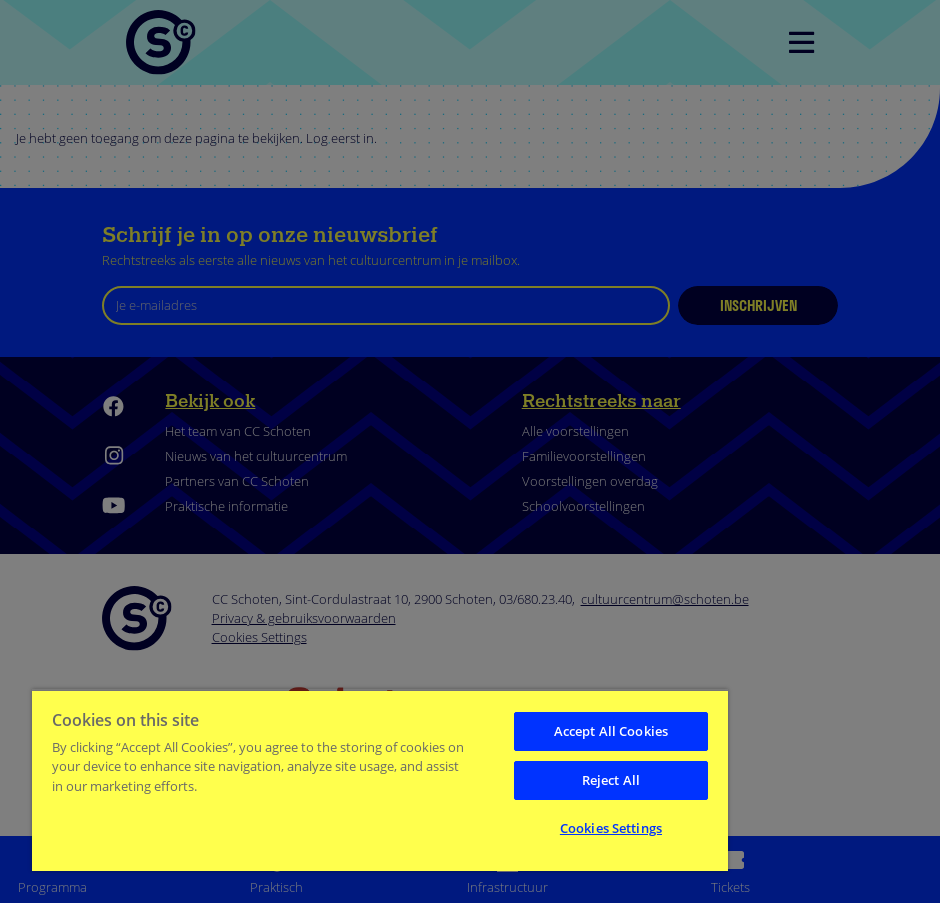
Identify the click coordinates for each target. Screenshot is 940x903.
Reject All (611, 780)
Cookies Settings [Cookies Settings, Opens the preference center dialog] (611, 828)
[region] (380, 780)
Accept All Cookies (611, 731)
